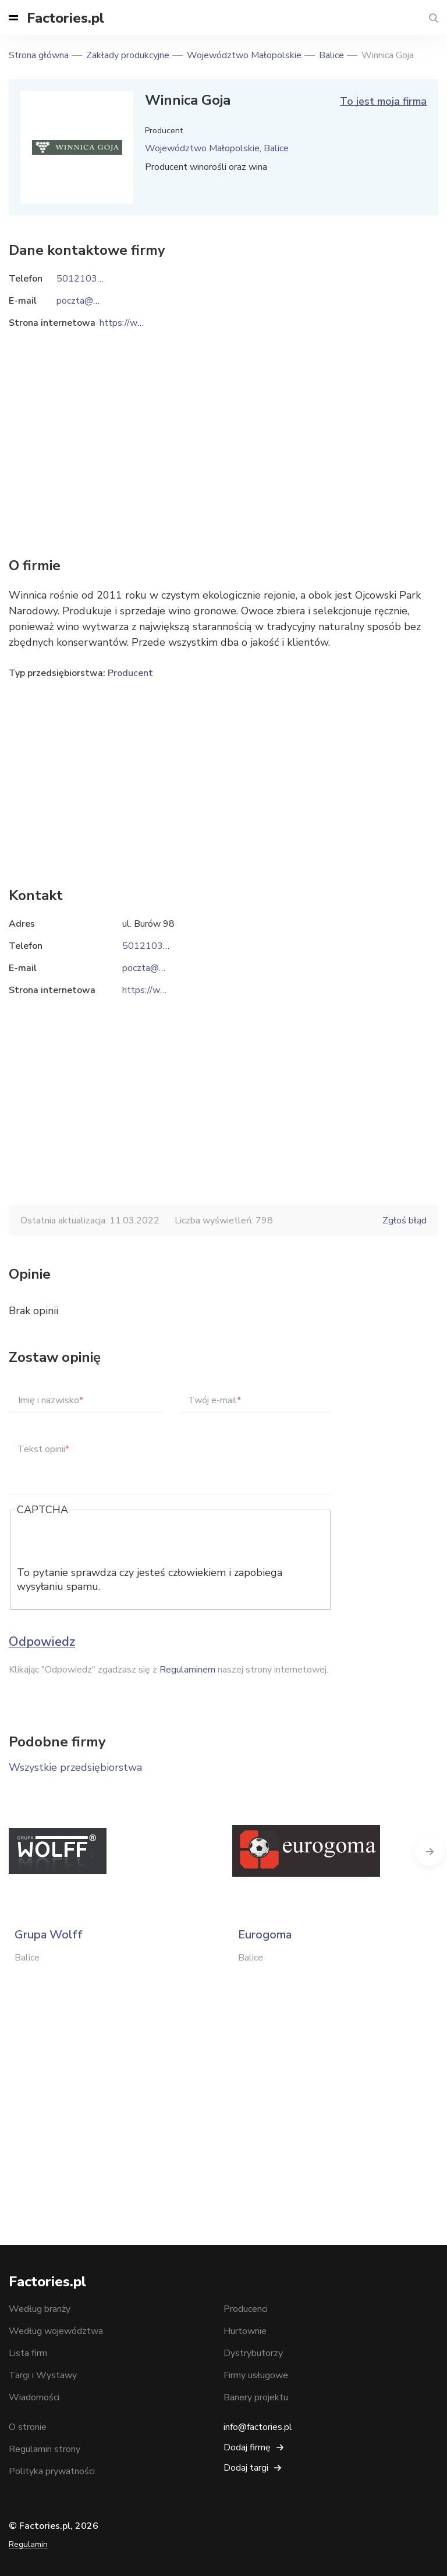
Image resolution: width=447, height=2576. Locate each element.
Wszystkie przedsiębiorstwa (75, 1767)
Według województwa (56, 2331)
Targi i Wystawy (43, 2375)
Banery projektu (256, 2397)
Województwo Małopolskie (244, 55)
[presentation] (105, 1542)
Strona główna (39, 55)
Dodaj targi (246, 2467)
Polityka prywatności (52, 2471)
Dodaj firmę (247, 2447)
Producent (130, 673)
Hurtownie (245, 2331)
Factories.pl (65, 18)
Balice (331, 55)
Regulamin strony (44, 2449)
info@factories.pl (258, 2427)
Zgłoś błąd (404, 1220)
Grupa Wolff (49, 1934)
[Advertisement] (223, 775)
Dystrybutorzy (253, 2353)
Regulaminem (187, 1669)
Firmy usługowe (256, 2375)
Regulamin (28, 2544)
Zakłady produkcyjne (127, 55)
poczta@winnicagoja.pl (168, 968)
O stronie (28, 2427)
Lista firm (28, 2353)
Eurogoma (265, 1934)
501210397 (148, 946)
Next (429, 1851)
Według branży (39, 2309)
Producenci (246, 2309)
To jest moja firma (383, 101)
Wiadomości (34, 2397)
